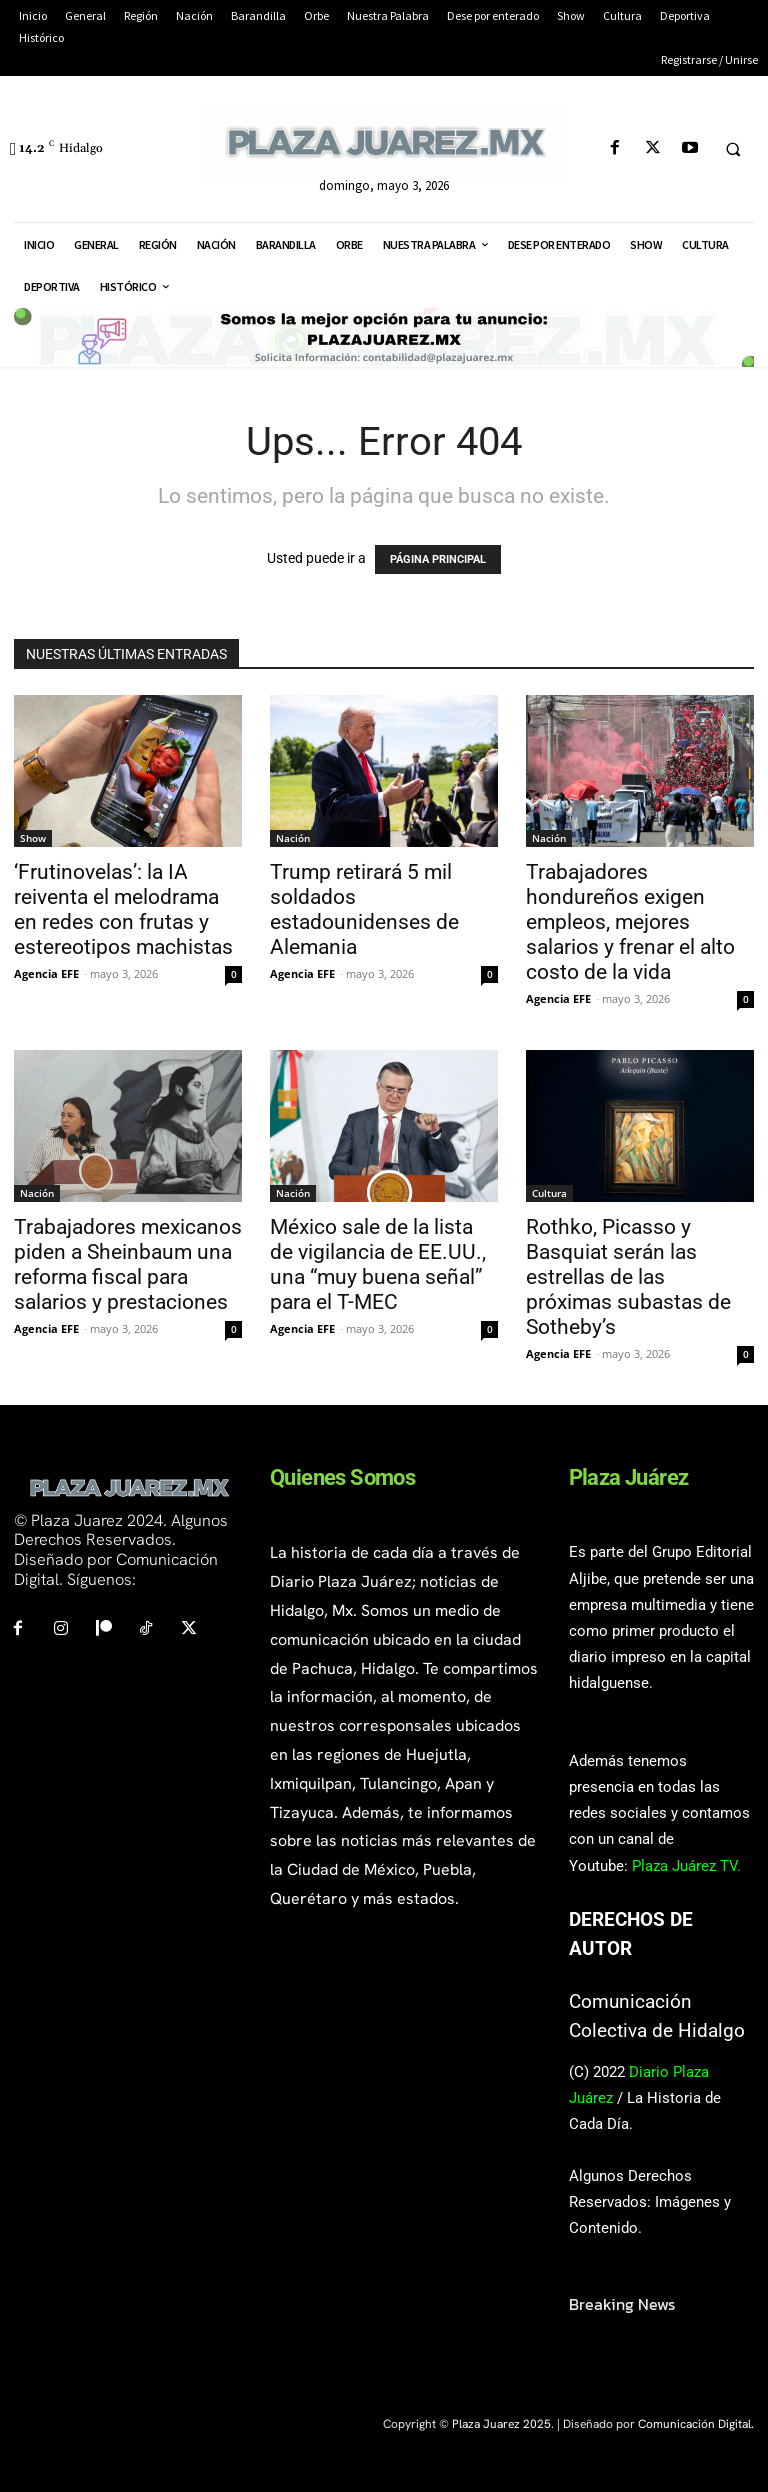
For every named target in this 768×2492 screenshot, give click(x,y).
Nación (293, 838)
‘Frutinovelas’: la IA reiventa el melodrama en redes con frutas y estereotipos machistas (123, 909)
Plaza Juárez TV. (686, 1866)
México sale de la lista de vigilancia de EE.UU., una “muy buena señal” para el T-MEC (378, 1264)
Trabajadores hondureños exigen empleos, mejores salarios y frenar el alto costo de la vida (630, 922)
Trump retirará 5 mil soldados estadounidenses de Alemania (364, 909)
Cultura (549, 1193)
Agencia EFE (46, 973)
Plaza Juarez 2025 (501, 2424)
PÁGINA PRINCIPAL (438, 559)
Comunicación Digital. (696, 2424)
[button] (733, 149)
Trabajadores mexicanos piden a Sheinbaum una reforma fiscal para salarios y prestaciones (128, 1264)
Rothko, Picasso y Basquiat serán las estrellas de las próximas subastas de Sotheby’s (628, 1277)
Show (33, 838)
